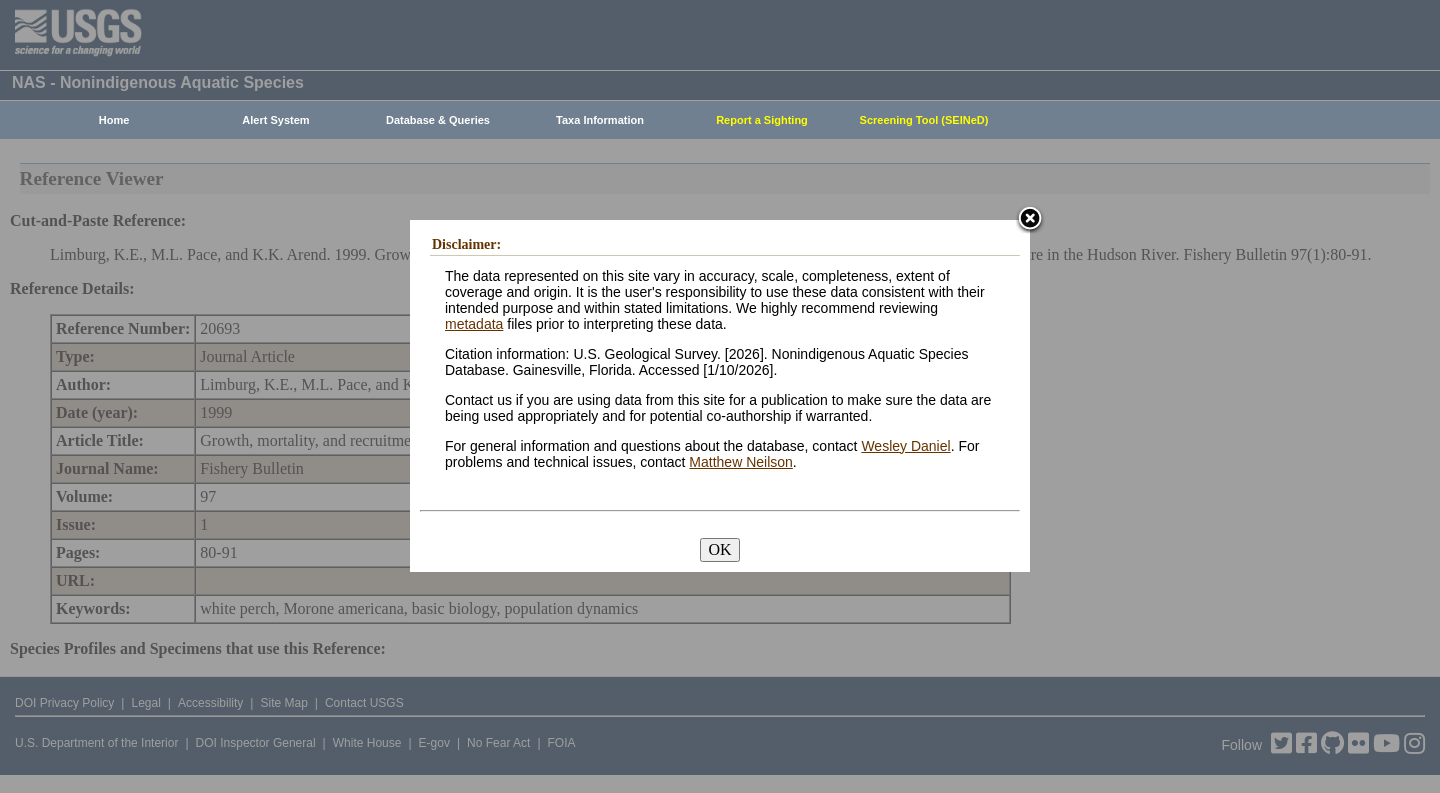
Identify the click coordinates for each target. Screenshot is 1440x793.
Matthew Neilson (741, 462)
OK (719, 549)
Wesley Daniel (905, 446)
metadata (474, 324)
